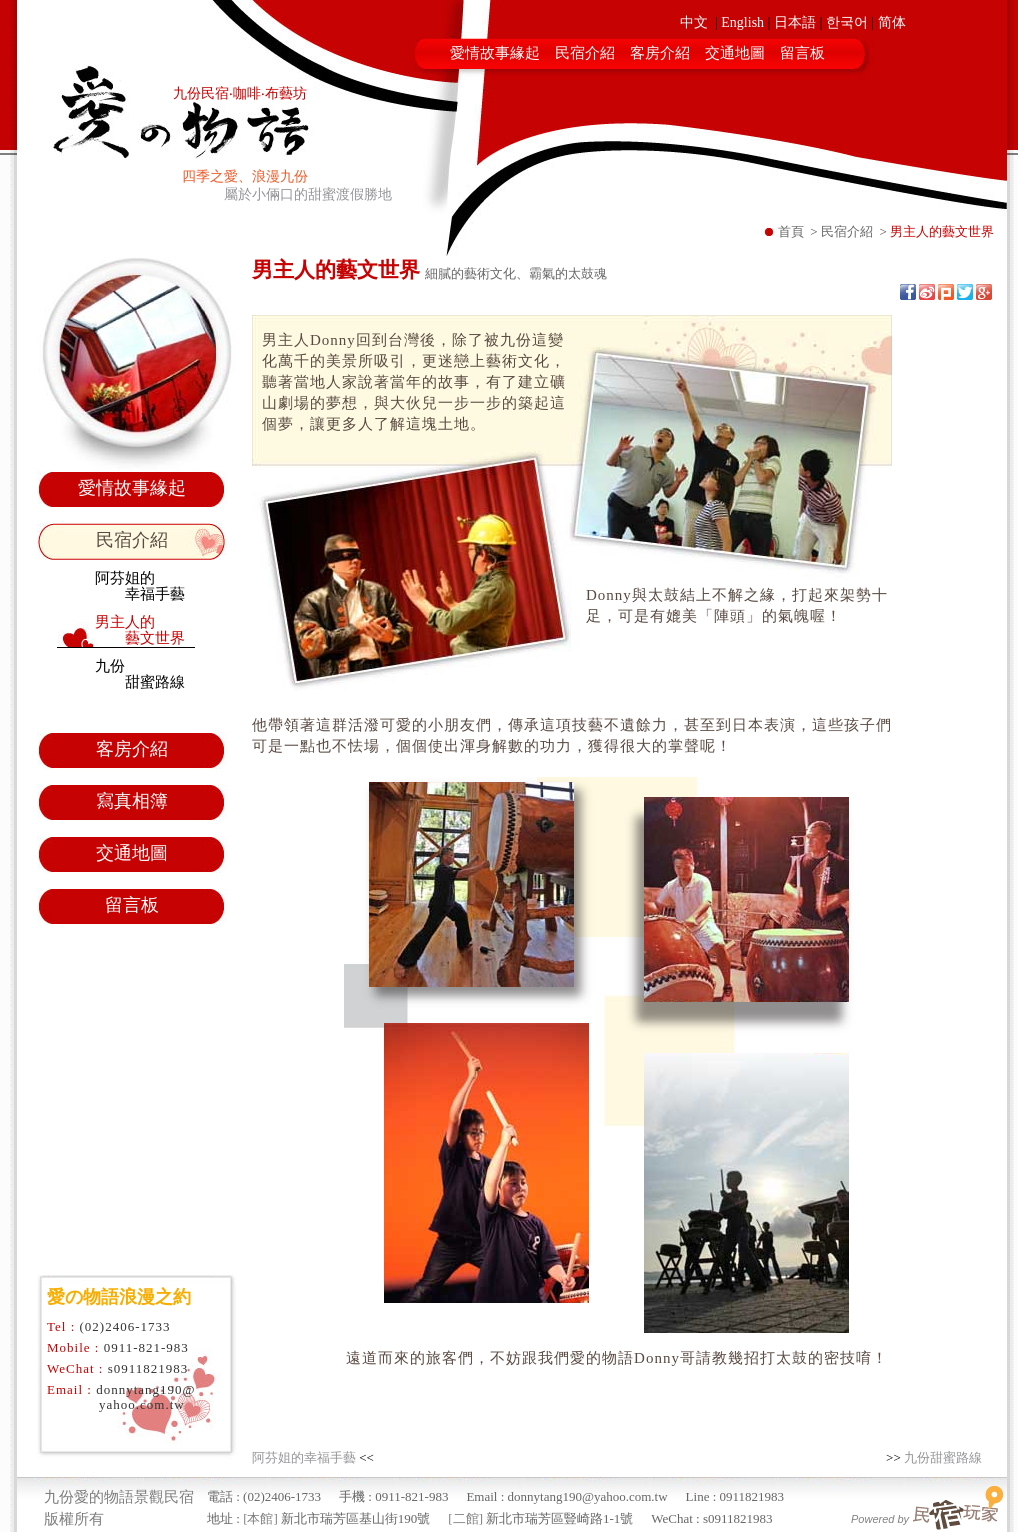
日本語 (795, 22)
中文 (694, 22)
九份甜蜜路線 (943, 1457)
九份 (140, 674)
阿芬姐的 (140, 586)
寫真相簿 (132, 801)
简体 (892, 22)
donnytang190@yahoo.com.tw (145, 1397)
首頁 (791, 231)
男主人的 (140, 630)
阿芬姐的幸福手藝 (304, 1457)
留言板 (802, 53)
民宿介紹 (585, 53)
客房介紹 (660, 53)
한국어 (847, 22)
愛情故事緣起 (495, 53)
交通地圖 (735, 53)
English (742, 22)
